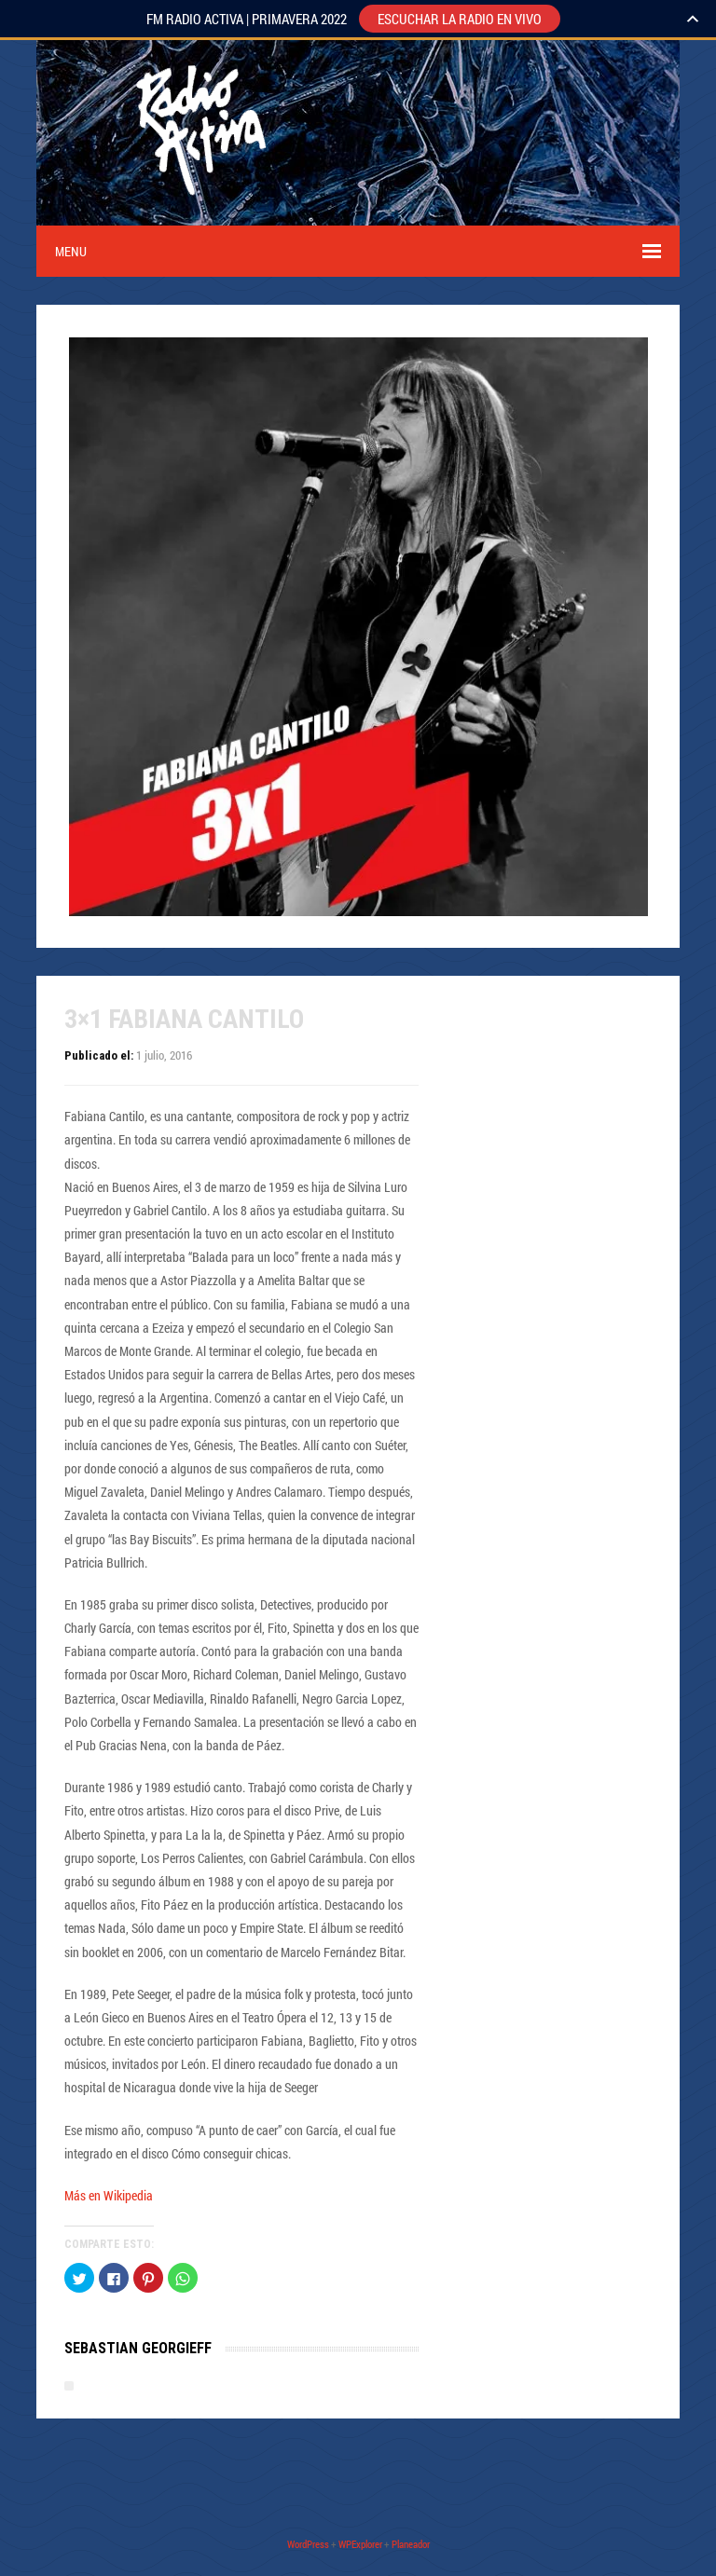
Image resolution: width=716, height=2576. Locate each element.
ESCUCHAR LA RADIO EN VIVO (460, 18)
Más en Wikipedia (108, 2195)
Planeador (411, 2544)
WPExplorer (360, 2544)
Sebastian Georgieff (138, 2348)
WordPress (308, 2544)
